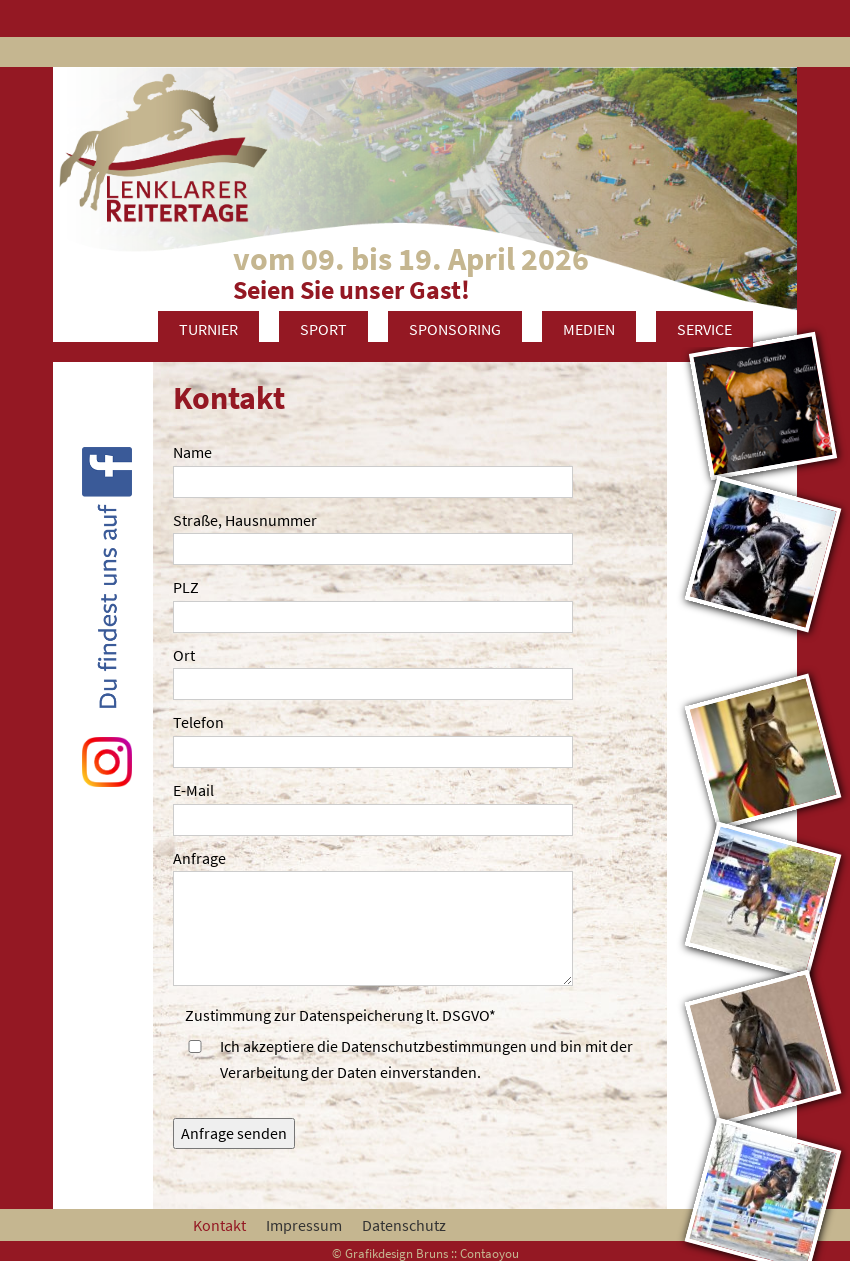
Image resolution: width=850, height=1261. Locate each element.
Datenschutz (404, 1225)
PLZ (186, 587)
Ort (184, 655)
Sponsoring (455, 329)
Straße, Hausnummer (245, 520)
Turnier (208, 329)
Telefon (198, 722)
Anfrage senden (234, 1133)
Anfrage (199, 858)
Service (704, 329)
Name (192, 452)
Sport (323, 329)
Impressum (304, 1225)
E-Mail (193, 790)
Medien (589, 329)
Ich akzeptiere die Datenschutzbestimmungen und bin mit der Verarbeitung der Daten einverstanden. (426, 1059)
